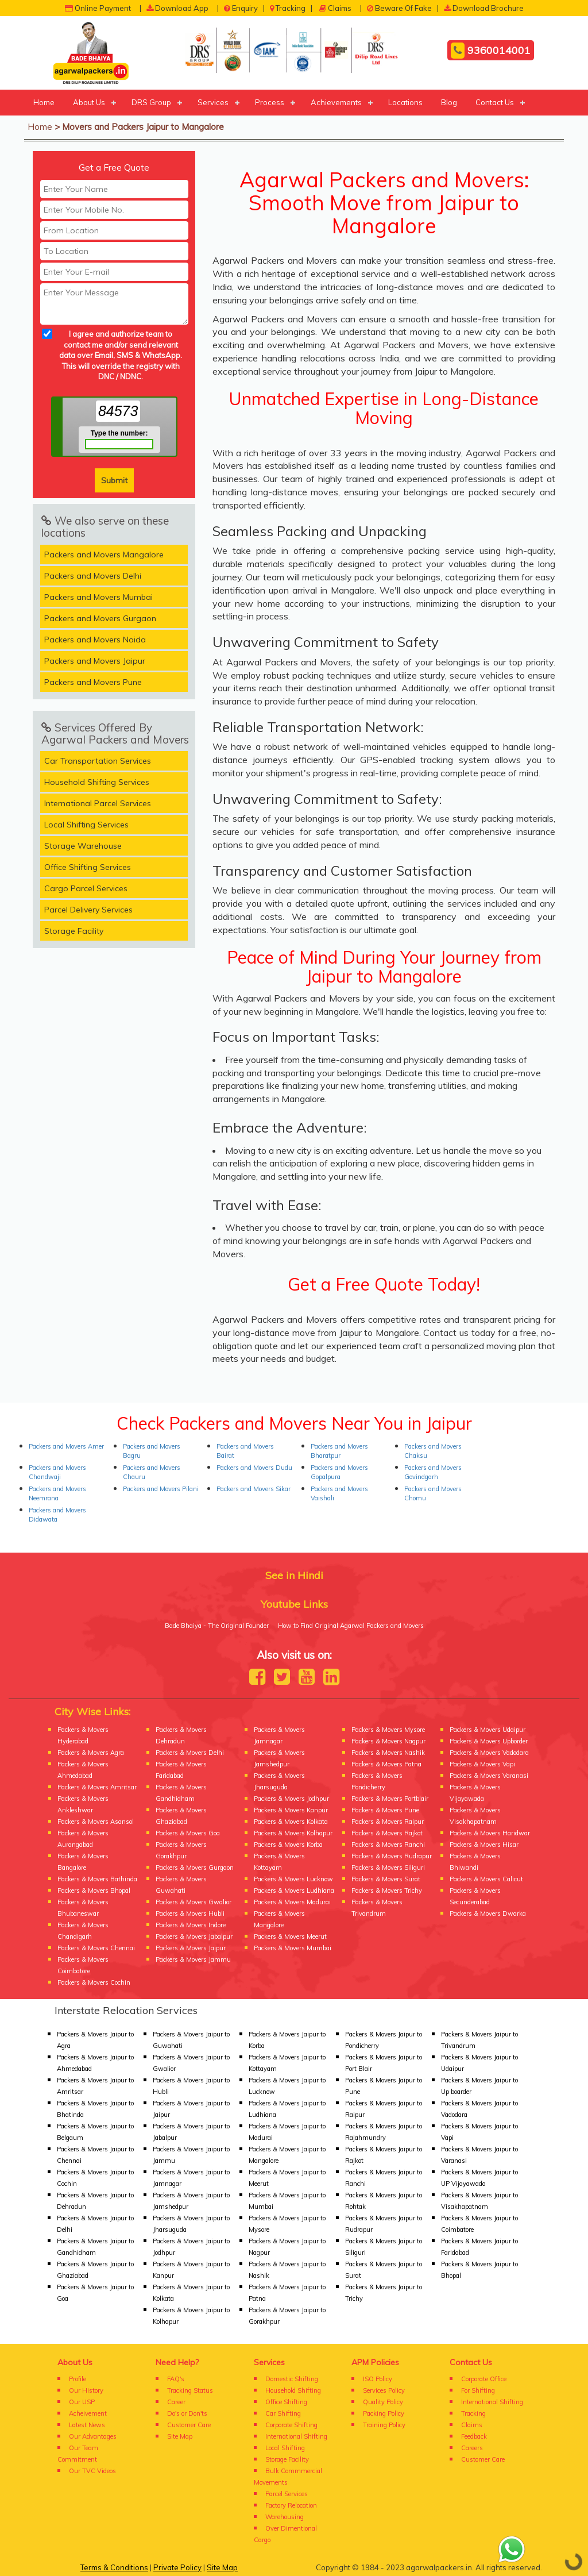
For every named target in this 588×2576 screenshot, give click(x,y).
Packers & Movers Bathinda (97, 1879)
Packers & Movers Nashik (388, 1753)
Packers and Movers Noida (95, 639)
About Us (89, 102)
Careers (472, 2448)
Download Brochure (484, 8)
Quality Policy (383, 2402)
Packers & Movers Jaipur (191, 1948)
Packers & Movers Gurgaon (195, 1867)
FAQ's (175, 2379)
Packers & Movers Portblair (389, 1799)
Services (213, 102)
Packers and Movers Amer (66, 1446)
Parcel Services (286, 2494)
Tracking (287, 8)
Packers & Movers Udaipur (487, 1730)
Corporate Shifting (291, 2425)
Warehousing (284, 2517)
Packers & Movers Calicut (486, 1879)
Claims (335, 8)
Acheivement (88, 2413)
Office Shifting (286, 2402)
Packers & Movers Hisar (484, 1844)
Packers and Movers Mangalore (104, 554)
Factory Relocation (291, 2505)
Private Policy (177, 2567)
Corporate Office (483, 2379)
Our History (86, 2390)
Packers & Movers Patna (386, 1764)
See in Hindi (294, 1575)
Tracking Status (190, 2390)
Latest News (87, 2425)
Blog (449, 102)
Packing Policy (383, 2413)
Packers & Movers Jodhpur (291, 1799)
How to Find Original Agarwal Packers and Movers (351, 1626)
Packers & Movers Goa (188, 1833)
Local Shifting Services (86, 824)
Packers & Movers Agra (90, 1753)
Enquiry (241, 8)
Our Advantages (93, 2436)
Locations (405, 102)
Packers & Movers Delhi (190, 1753)
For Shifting (478, 2390)
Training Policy (384, 2425)
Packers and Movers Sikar (253, 1489)
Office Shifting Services (87, 867)
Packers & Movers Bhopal (93, 1890)
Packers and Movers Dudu (254, 1468)
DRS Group (151, 102)
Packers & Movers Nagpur (388, 1741)
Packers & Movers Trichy (386, 1890)
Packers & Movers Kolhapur (293, 1833)
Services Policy (384, 2390)
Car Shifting (283, 2413)
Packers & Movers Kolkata (291, 1822)
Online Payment (98, 8)
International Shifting (296, 2436)
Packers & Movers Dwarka (488, 1913)
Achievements (336, 102)
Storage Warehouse (83, 846)
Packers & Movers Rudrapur (391, 1856)
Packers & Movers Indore (191, 1925)
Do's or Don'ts (187, 2413)
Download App (177, 8)
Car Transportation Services (97, 761)
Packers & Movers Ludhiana (294, 1890)
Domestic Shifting (291, 2379)
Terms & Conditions (114, 2567)
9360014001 (491, 51)
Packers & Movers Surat (385, 1879)
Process (269, 102)
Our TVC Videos (92, 2471)
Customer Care (189, 2425)
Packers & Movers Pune (385, 1810)
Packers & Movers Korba (288, 1844)
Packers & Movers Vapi (482, 1764)
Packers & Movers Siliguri (388, 1867)
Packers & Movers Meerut (290, 1936)
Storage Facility (73, 931)
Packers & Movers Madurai (292, 1902)
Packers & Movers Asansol (95, 1822)
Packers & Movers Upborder (489, 1741)
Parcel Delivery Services (88, 909)
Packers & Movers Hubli (190, 1913)
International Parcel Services (97, 803)
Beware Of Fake (399, 8)
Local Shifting (285, 2448)
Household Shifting (293, 2390)
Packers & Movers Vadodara (489, 1753)
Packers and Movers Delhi (92, 576)
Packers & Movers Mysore (388, 1730)
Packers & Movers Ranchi (388, 1844)
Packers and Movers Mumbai (98, 597)
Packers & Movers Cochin (93, 1982)
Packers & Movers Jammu (193, 1959)
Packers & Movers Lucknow (293, 1879)
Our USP (82, 2402)
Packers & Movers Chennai (96, 1948)
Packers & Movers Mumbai (292, 1948)
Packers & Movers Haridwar (490, 1833)
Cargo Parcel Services (85, 888)
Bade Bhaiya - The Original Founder (217, 1626)
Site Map (179, 2436)
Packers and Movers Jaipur (94, 661)
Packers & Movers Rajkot (387, 1833)
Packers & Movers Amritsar (97, 1787)
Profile (77, 2379)
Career (176, 2402)
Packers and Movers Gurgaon (100, 618)
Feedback (474, 2436)
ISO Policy (377, 2379)
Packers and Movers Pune (93, 682)
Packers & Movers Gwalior (193, 1902)
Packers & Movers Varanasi (489, 1776)
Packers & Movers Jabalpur (194, 1936)
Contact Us (494, 102)
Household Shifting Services (96, 782)
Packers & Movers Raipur (387, 1822)
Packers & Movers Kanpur (291, 1810)
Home (44, 102)
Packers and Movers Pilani (161, 1489)
